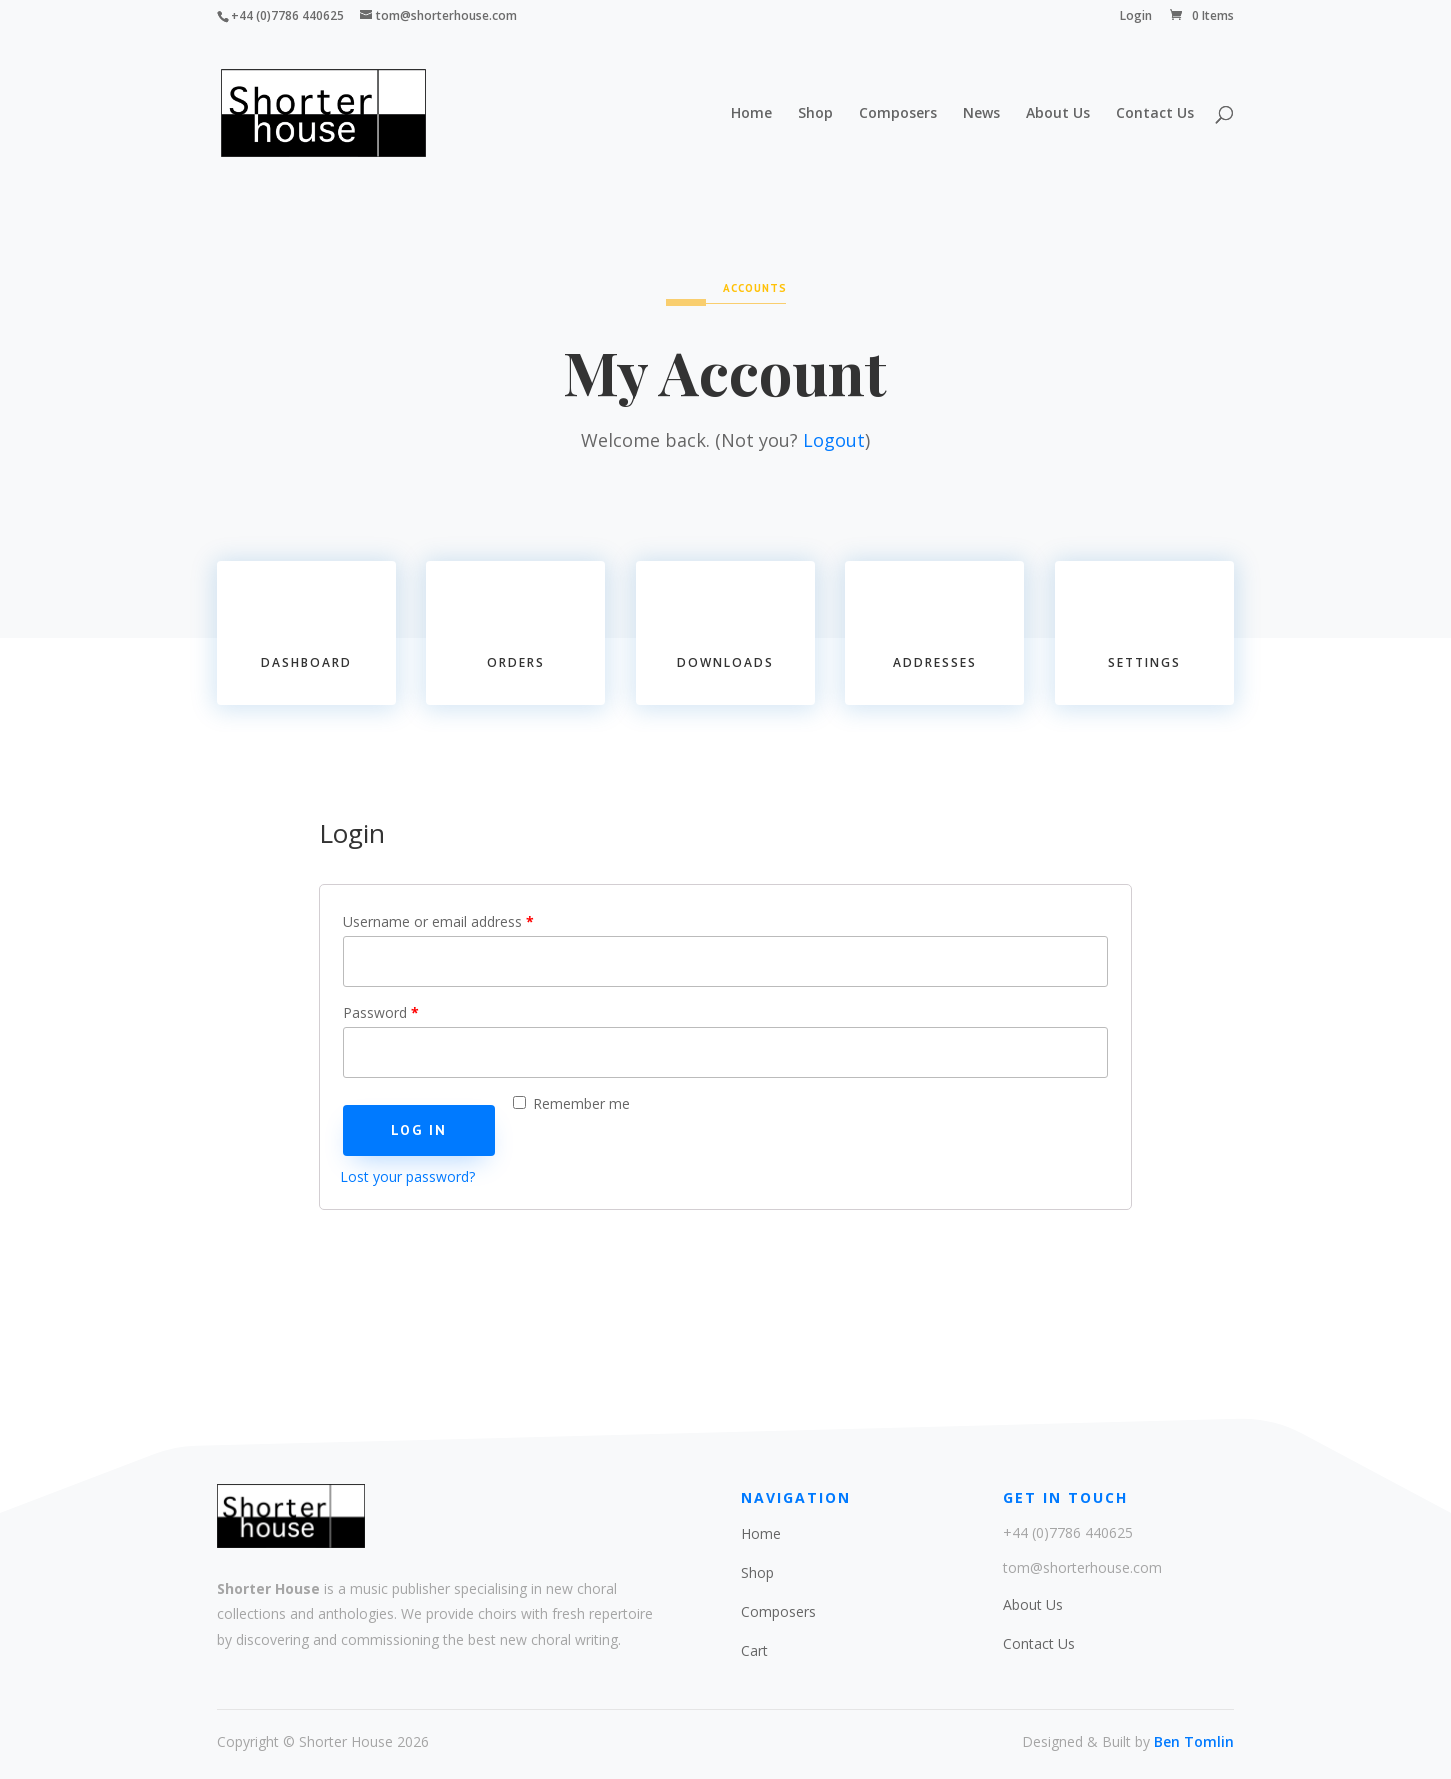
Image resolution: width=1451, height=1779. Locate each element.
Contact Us (1155, 114)
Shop (815, 114)
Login (1136, 17)
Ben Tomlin (1194, 1741)
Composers (898, 114)
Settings (1144, 662)
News (981, 114)
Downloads (725, 662)
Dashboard (306, 662)
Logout (834, 440)
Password (381, 1012)
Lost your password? (407, 1176)
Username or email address (438, 921)
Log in (419, 1130)
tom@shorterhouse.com (1082, 1567)
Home (751, 114)
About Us (1058, 114)
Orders (516, 662)
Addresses (935, 662)
